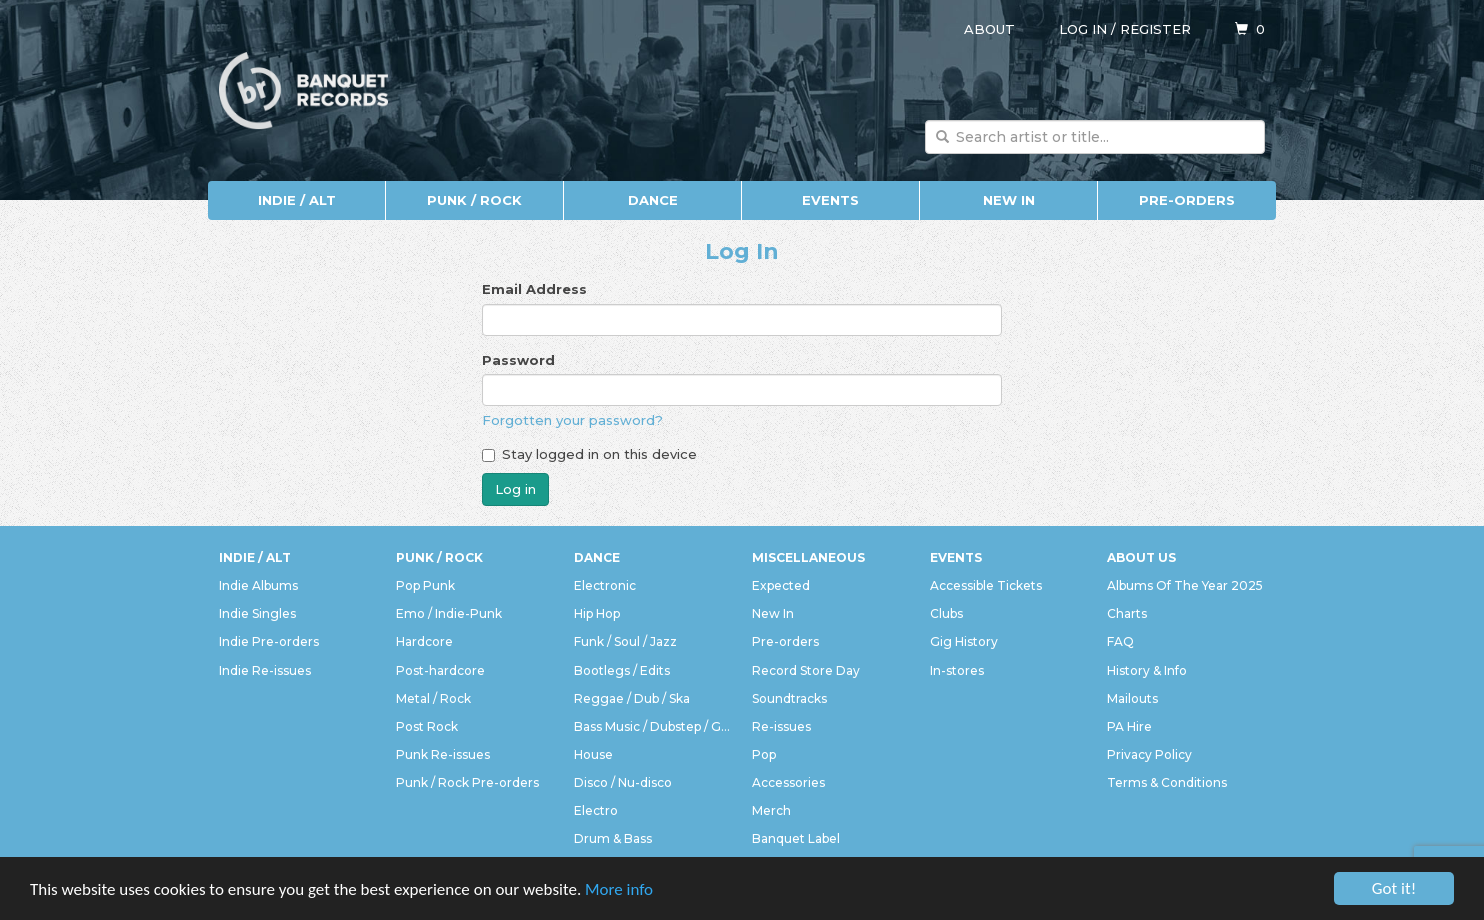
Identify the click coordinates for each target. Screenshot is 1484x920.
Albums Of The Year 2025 (1185, 585)
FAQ (1120, 641)
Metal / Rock (433, 698)
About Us (1141, 557)
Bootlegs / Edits (622, 670)
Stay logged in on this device (589, 454)
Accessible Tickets (986, 585)
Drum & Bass (613, 838)
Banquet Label (796, 838)
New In (1009, 200)
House (593, 754)
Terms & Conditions (1167, 782)
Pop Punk (425, 585)
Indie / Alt (297, 200)
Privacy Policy (1149, 754)
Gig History (964, 641)
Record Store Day (806, 670)
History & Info (1147, 670)
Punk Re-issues (443, 754)
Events (830, 200)
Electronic (605, 585)
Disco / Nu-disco (623, 782)
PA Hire (1129, 726)
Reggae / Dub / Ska (632, 698)
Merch (771, 810)
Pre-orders (1187, 200)
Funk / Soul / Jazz (625, 641)
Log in (1083, 29)
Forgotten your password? (572, 420)
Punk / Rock (474, 200)
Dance (653, 200)
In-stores (957, 670)
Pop (764, 754)
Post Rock (427, 726)
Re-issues (781, 726)
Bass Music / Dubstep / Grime (653, 726)
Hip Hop (597, 613)
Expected (781, 585)
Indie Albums (258, 585)
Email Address (534, 289)
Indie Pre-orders (269, 641)
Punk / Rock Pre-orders (467, 782)
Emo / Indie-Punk (449, 613)
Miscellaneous (808, 557)
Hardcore (424, 641)
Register (1155, 29)
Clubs (946, 613)
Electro (596, 810)
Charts (1127, 613)
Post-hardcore (440, 670)
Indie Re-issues (265, 670)
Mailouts (1132, 698)
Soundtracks (789, 698)
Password (518, 360)
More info (619, 889)
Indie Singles (257, 613)
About (989, 29)
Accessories (788, 782)
